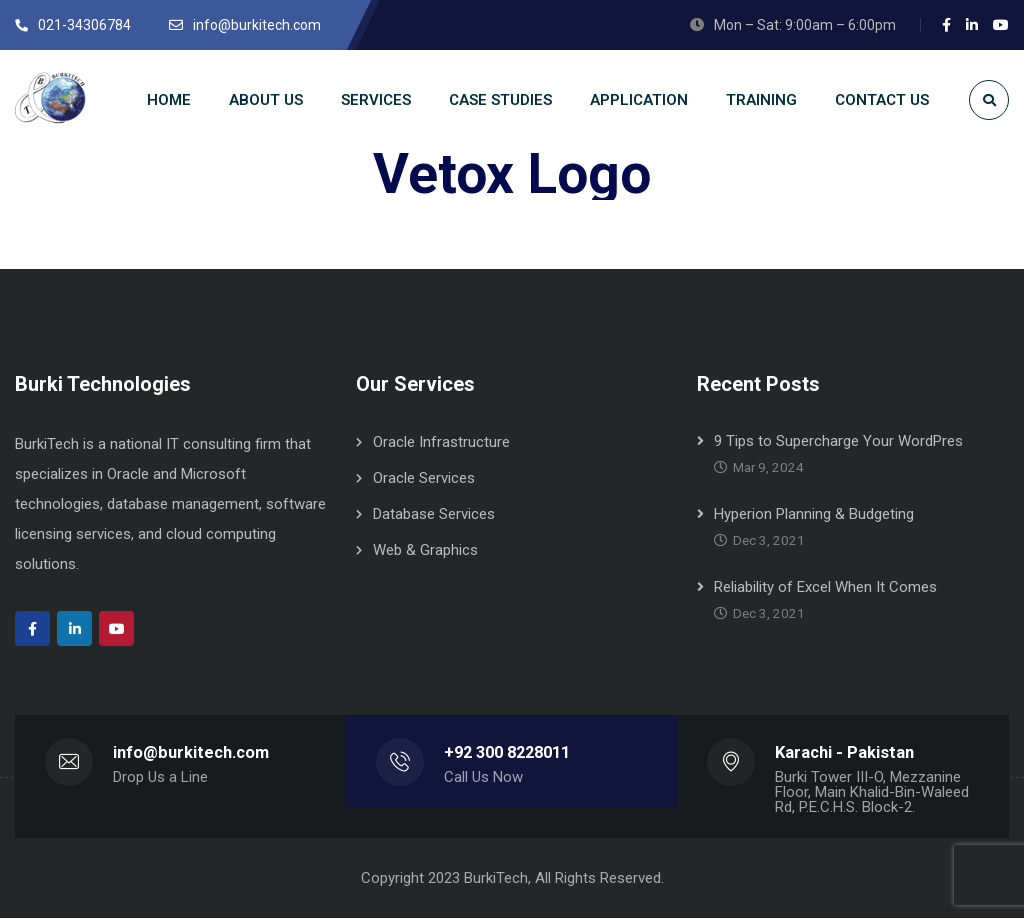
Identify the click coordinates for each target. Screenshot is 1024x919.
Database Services (434, 515)
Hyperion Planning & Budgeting (814, 515)
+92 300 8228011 (507, 753)
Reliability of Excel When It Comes (825, 588)
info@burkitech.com (191, 753)
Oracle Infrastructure (441, 443)
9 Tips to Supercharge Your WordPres (838, 442)
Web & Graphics (425, 551)
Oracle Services (424, 479)
